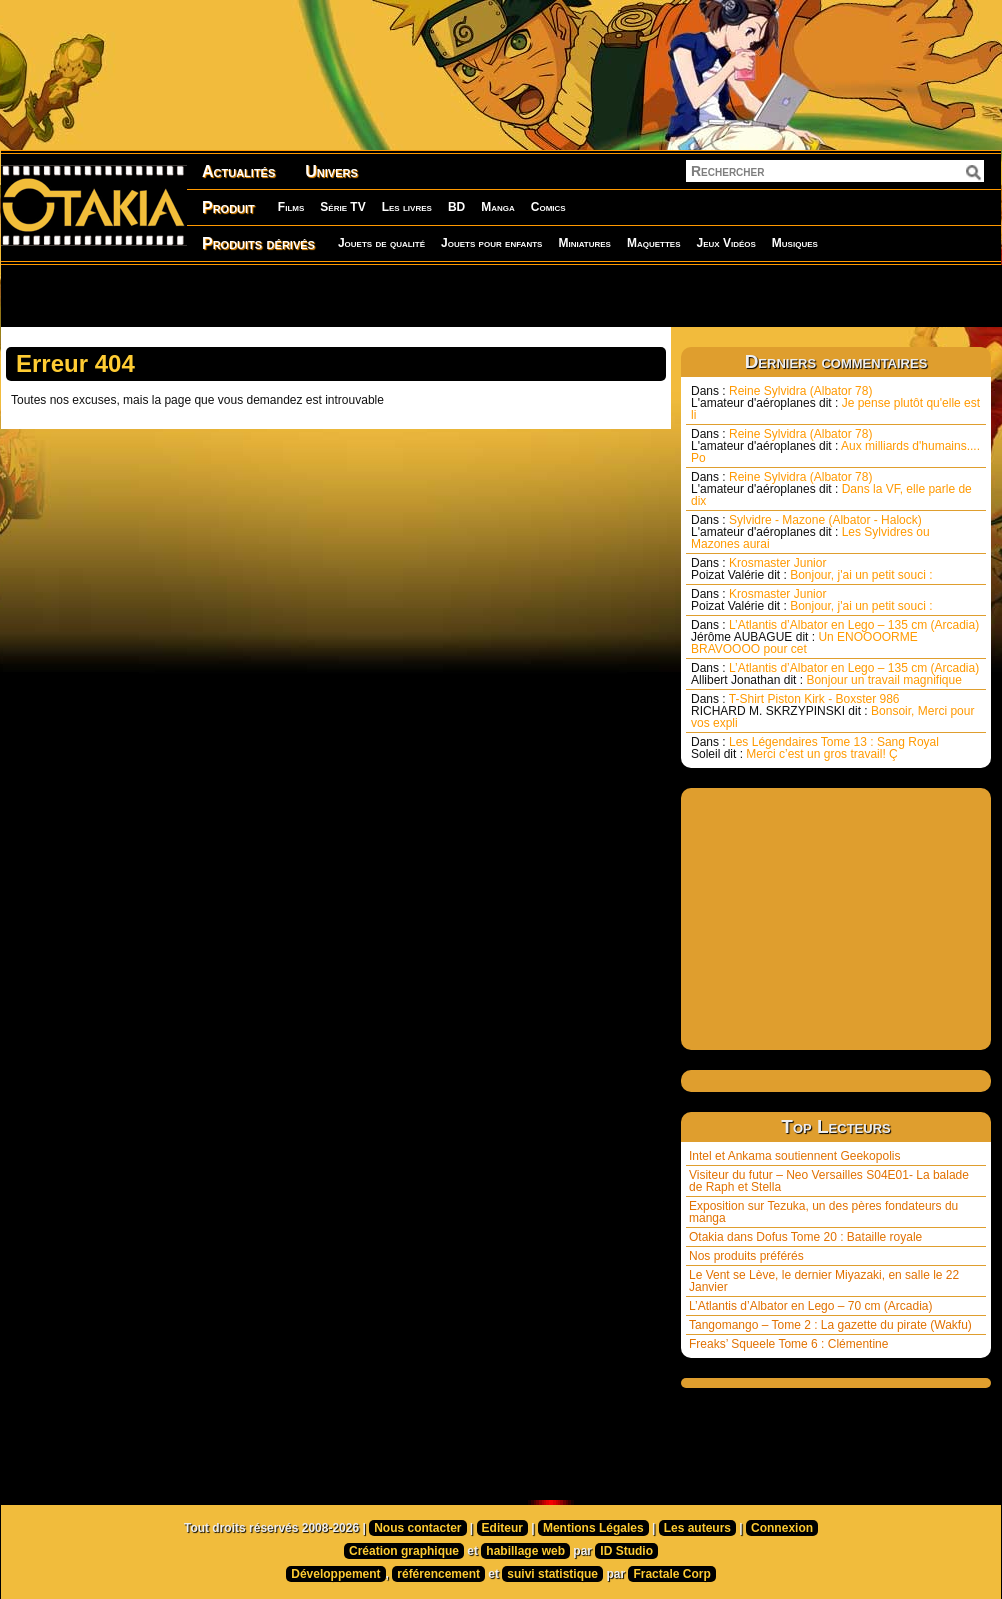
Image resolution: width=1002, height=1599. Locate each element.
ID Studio (626, 1551)
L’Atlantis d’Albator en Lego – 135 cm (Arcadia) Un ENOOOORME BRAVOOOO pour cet (835, 637)
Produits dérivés (258, 243)
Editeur (502, 1528)
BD (456, 207)
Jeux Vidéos (725, 243)
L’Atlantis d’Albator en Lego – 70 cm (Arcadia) (810, 1306)
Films (291, 207)
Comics (548, 207)
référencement (438, 1574)
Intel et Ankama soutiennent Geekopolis (794, 1156)
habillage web (525, 1551)
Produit (228, 207)
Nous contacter (417, 1528)
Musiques (795, 243)
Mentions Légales (593, 1528)
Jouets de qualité (381, 243)
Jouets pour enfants (491, 243)
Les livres (407, 207)
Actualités (238, 171)
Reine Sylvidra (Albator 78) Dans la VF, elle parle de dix (831, 489)
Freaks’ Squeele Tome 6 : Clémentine (788, 1344)
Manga (498, 207)
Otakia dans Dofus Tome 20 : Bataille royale (805, 1237)
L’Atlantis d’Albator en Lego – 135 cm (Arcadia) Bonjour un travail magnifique (835, 674)
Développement (335, 1574)
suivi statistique (552, 1574)
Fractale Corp (671, 1574)
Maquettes (654, 243)
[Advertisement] (256, 295)
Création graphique (404, 1551)
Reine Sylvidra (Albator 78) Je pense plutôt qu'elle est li (835, 403)
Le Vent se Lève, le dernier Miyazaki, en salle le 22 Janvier (824, 1281)
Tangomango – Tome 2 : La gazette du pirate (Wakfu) (830, 1325)
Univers (331, 171)
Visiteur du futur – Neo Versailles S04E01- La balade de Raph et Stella (829, 1181)
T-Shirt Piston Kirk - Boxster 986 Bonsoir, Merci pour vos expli (832, 711)
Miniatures (584, 243)
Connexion (782, 1528)
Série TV (342, 207)
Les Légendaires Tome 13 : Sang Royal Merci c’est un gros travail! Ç (815, 748)
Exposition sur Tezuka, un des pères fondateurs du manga (823, 1212)
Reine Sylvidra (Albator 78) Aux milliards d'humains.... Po (835, 446)
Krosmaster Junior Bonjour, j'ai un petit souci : (812, 569)
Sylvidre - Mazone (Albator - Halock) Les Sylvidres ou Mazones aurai (810, 532)
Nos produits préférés (746, 1256)
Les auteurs (697, 1528)
